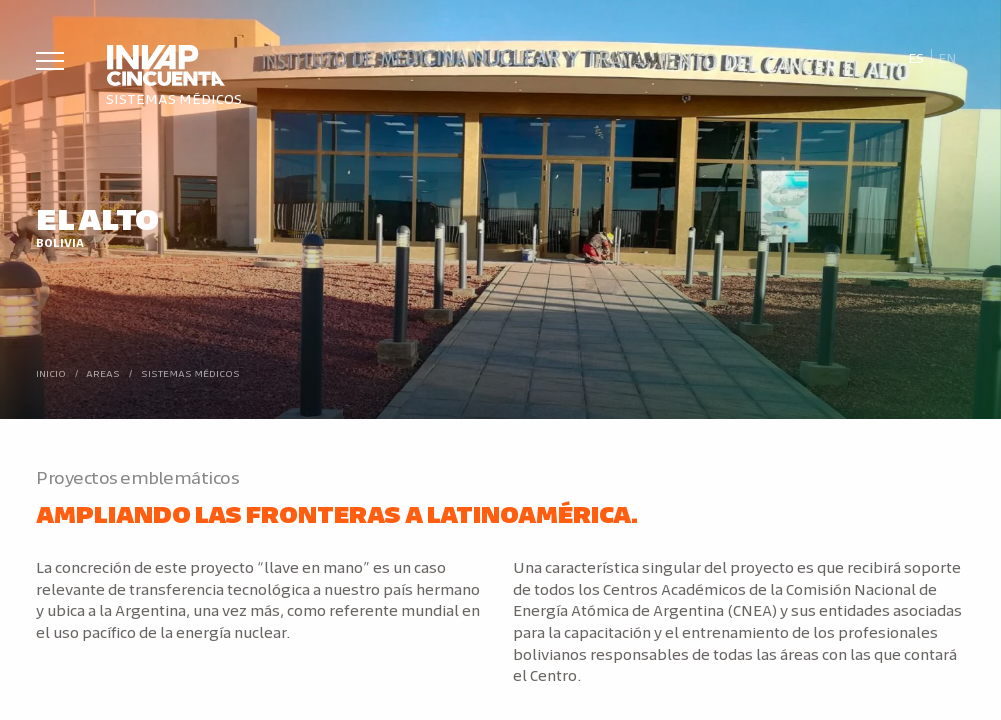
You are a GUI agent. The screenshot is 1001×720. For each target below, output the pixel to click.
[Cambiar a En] (948, 58)
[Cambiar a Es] (915, 58)
